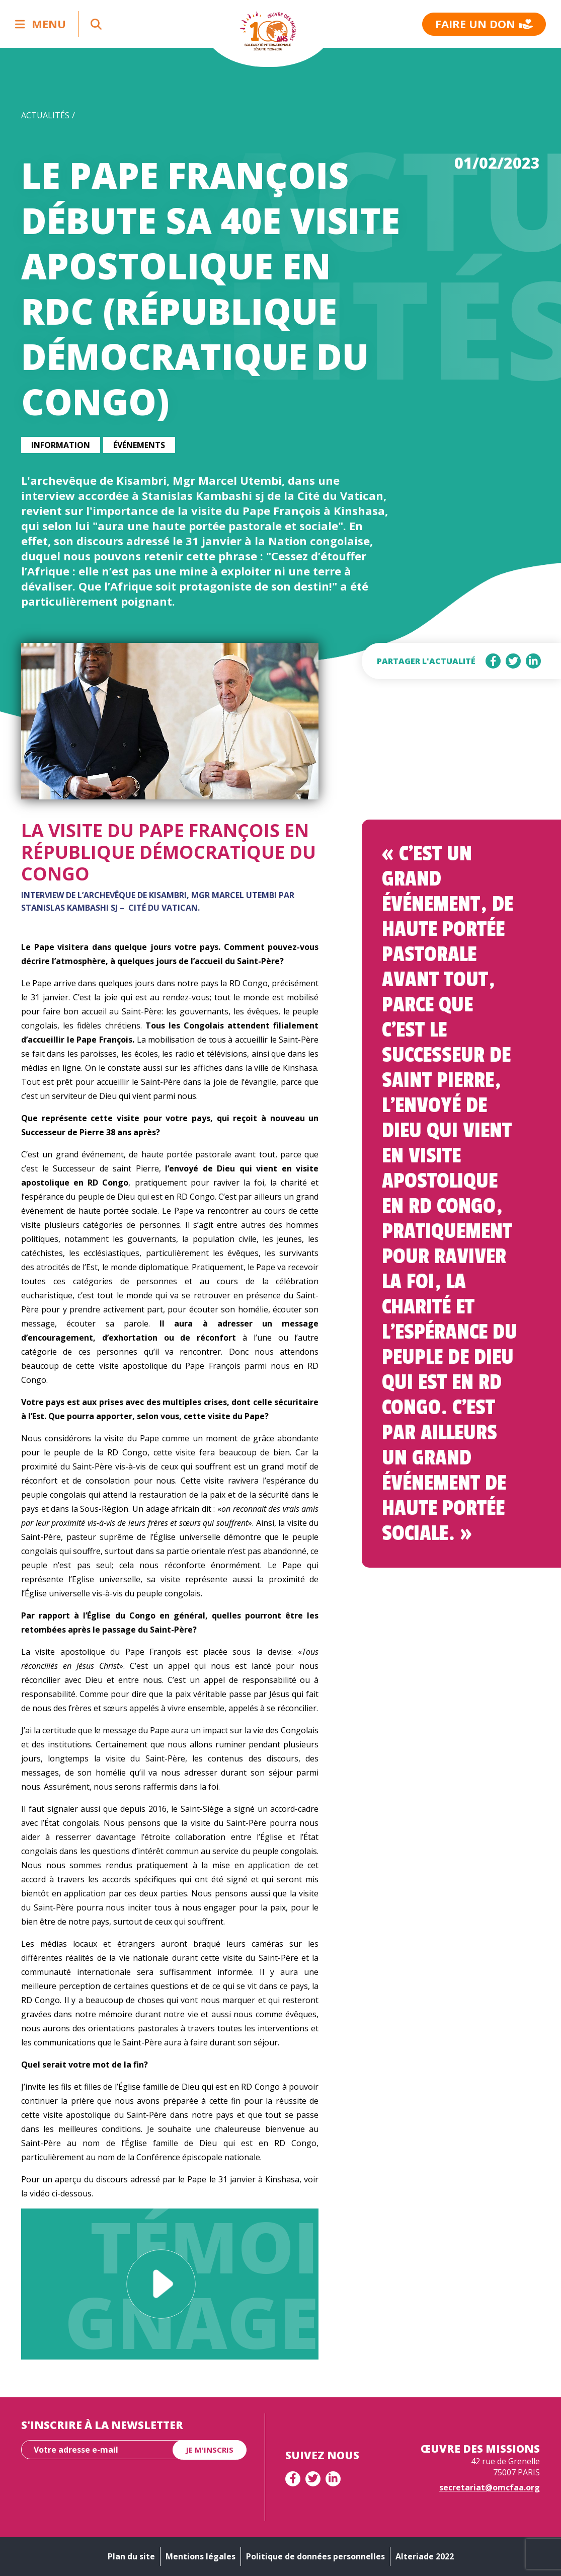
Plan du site (131, 2556)
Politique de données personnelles (315, 2556)
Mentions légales (200, 2556)
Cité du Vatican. (164, 907)
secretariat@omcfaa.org (489, 2487)
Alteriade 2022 (424, 2556)
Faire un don (484, 23)
